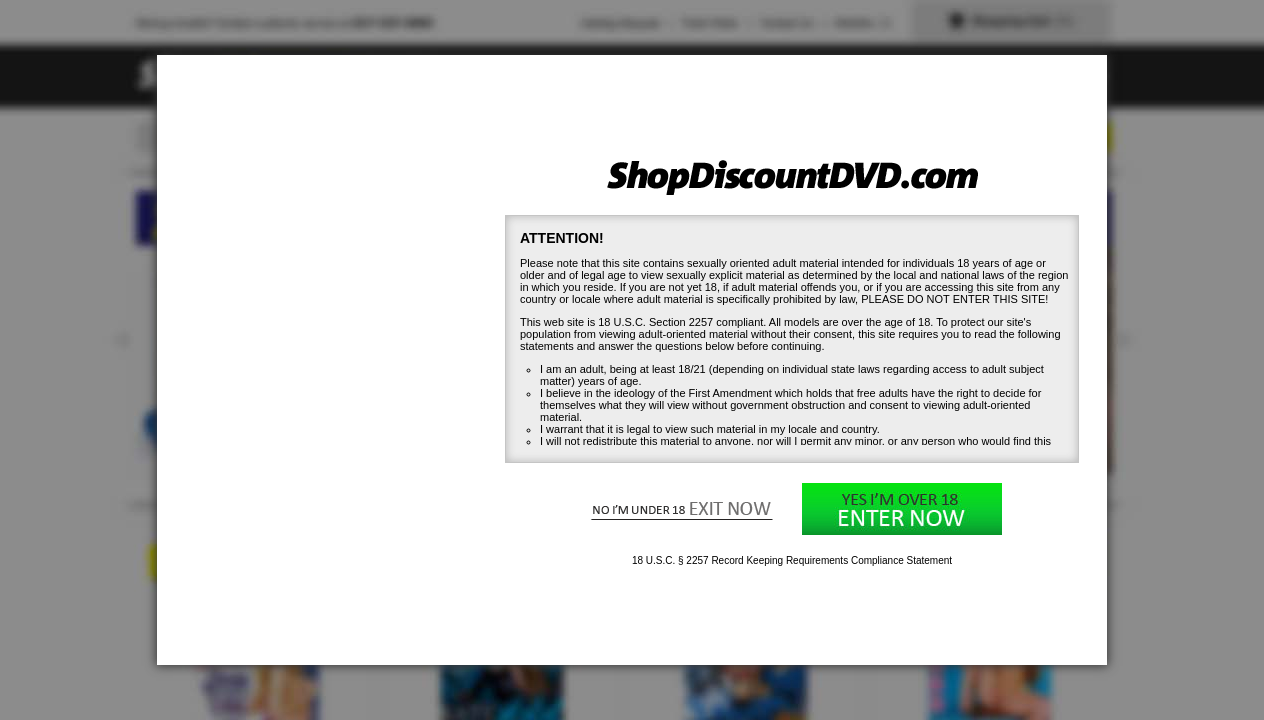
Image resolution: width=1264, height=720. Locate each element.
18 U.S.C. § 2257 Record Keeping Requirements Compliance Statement (792, 560)
